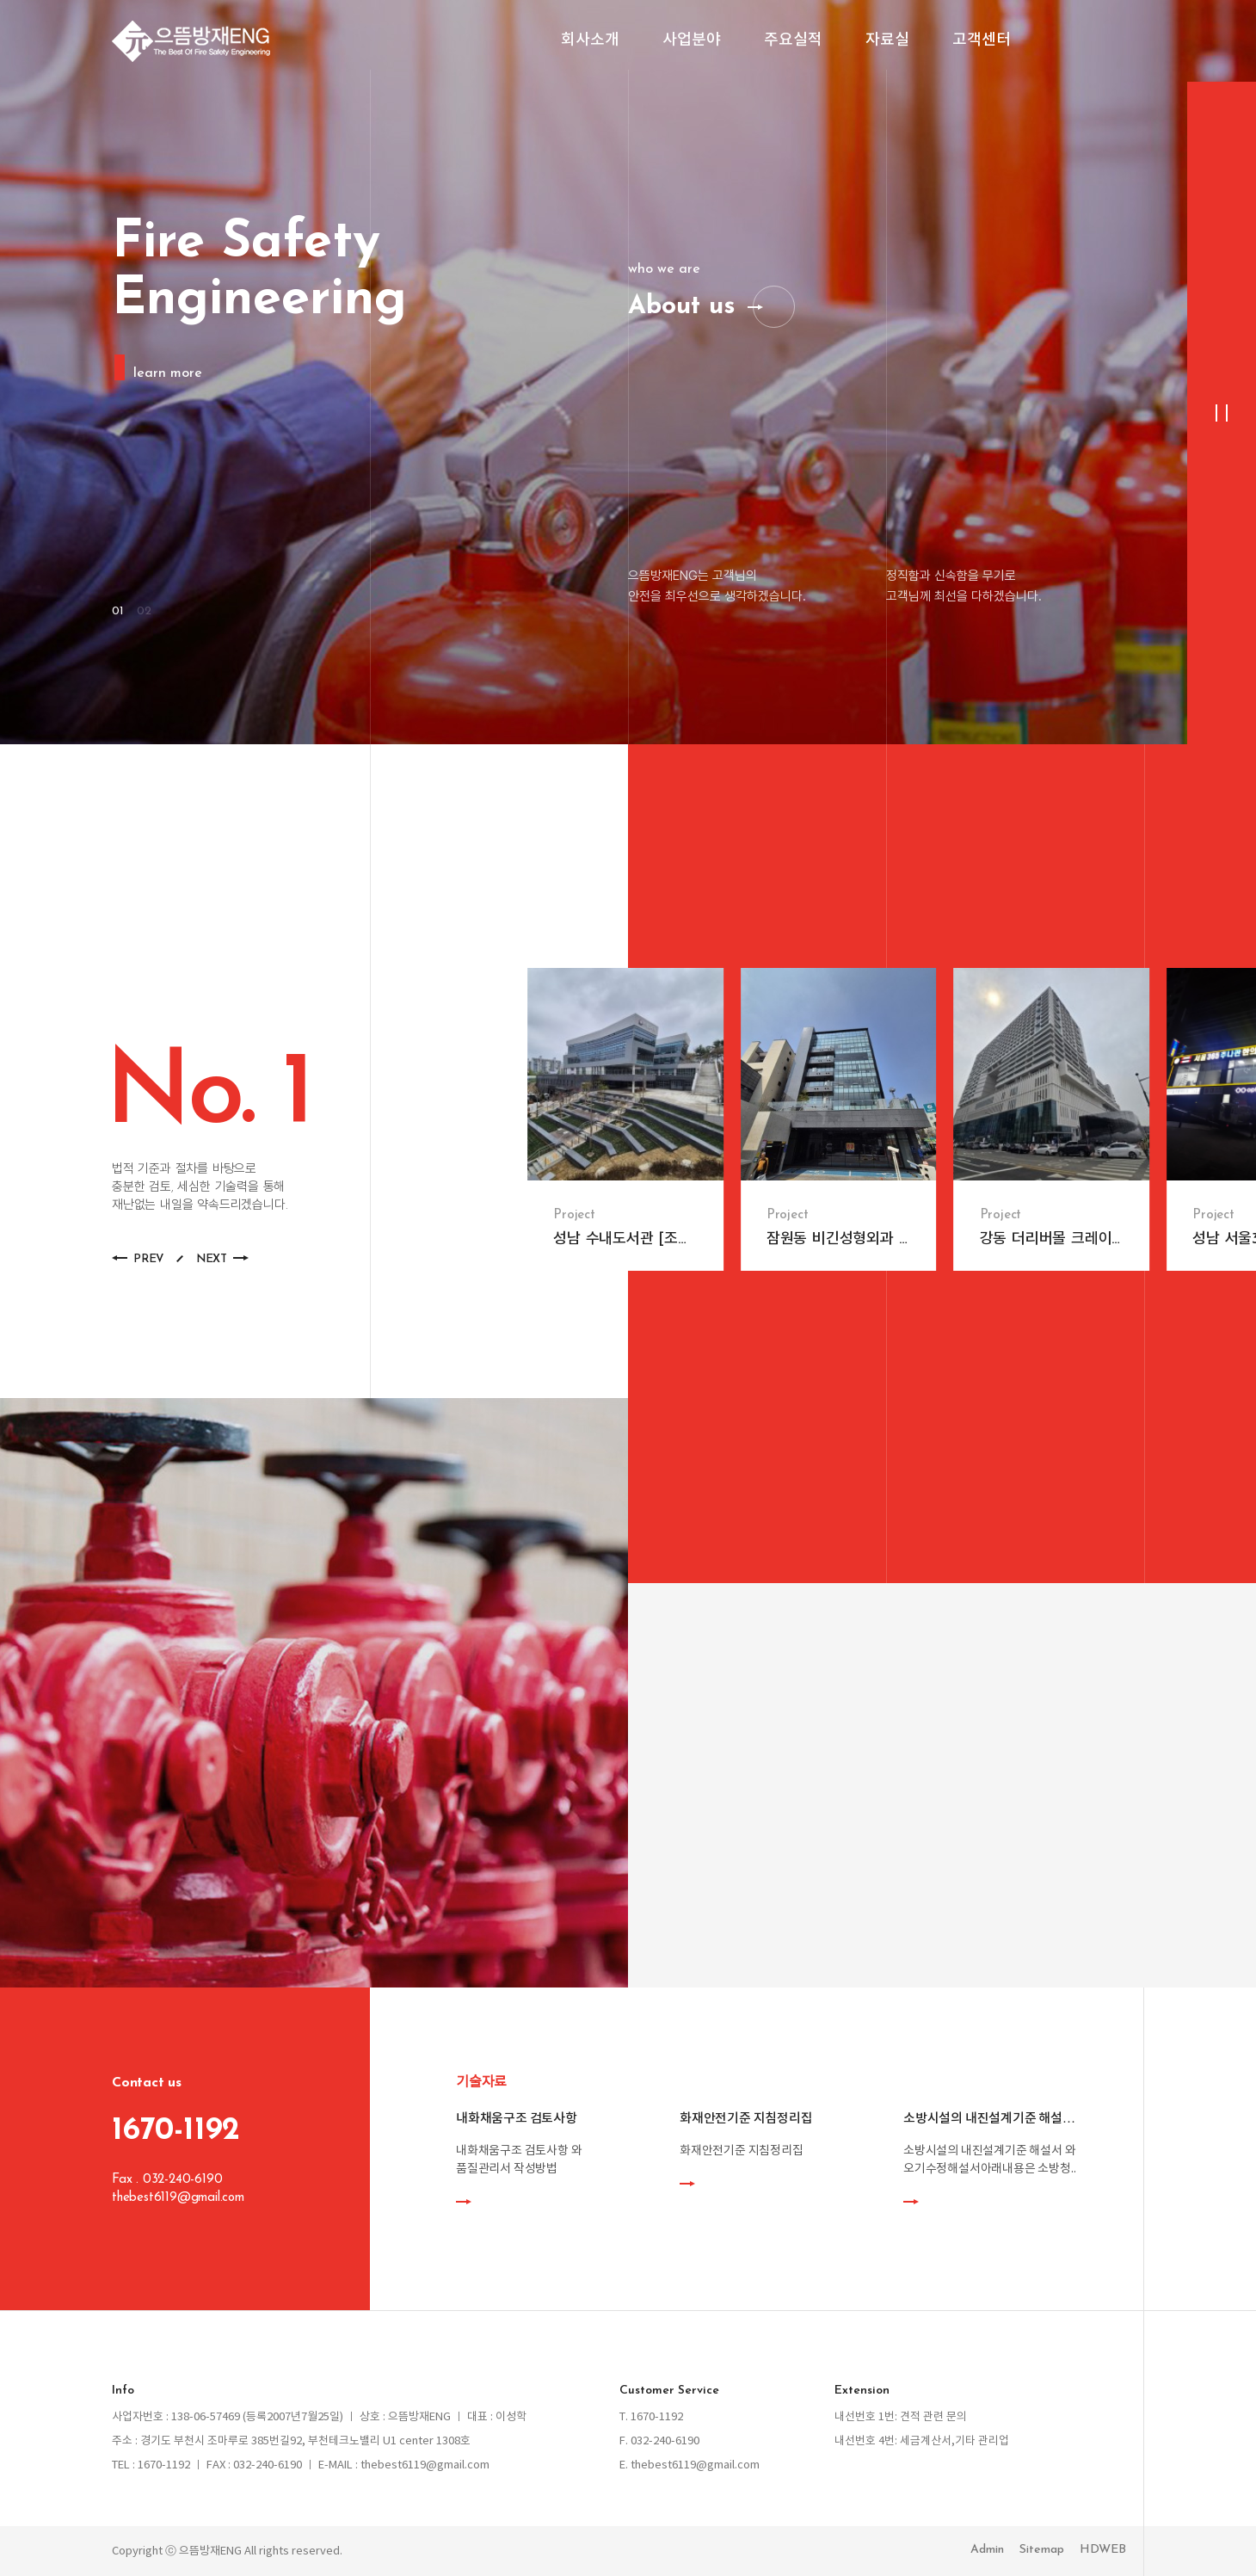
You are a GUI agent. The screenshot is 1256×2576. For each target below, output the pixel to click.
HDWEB (1103, 2549)
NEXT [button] (211, 1259)
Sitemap (1041, 2549)
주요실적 (793, 41)
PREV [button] (148, 1259)
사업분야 (691, 41)
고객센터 (981, 41)
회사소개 (590, 41)
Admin (987, 2549)
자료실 (887, 41)
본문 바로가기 (0, 0)
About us (682, 306)
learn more (167, 373)
